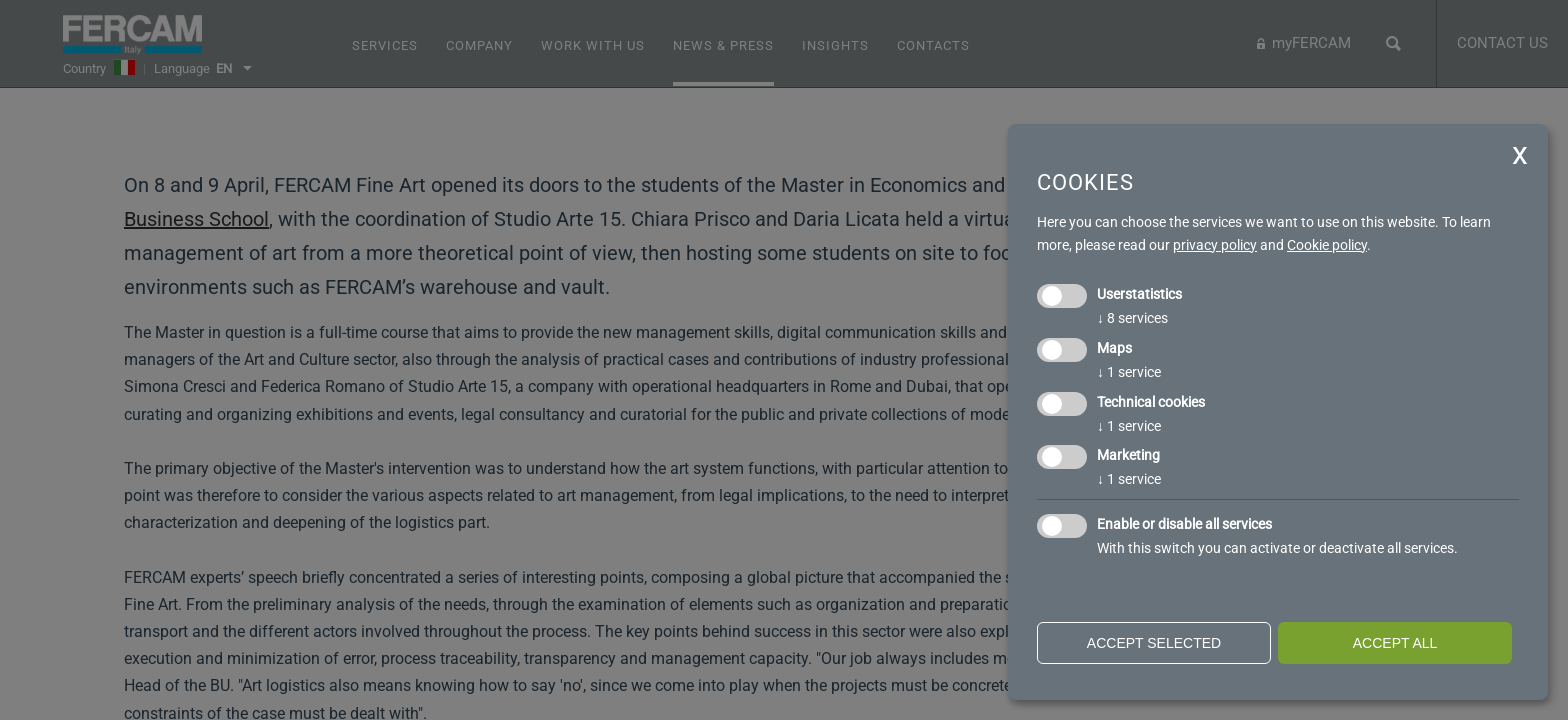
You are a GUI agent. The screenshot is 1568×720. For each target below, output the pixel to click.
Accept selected (1154, 643)
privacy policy (1215, 245)
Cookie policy (1327, 245)
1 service (1129, 372)
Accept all (1395, 643)
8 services (1132, 318)
